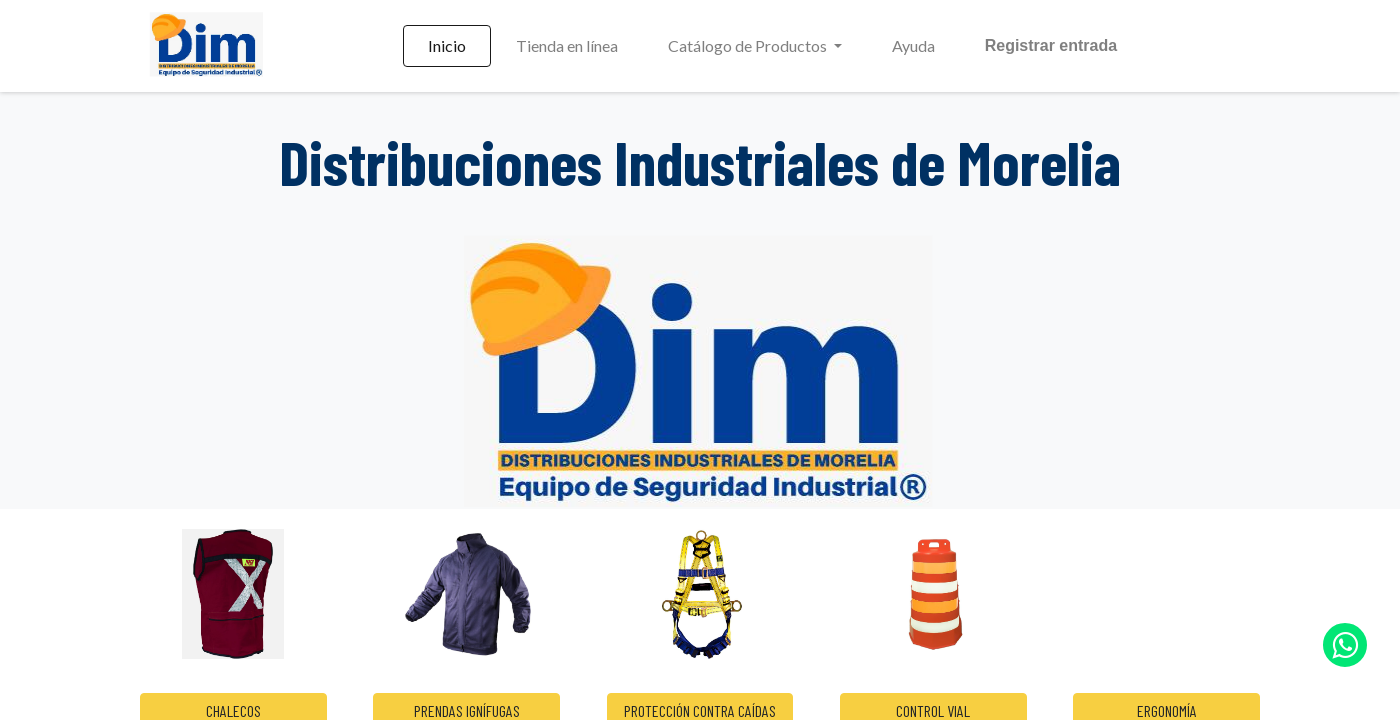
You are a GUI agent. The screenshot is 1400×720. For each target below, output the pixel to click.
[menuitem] (447, 46)
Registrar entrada (1051, 45)
